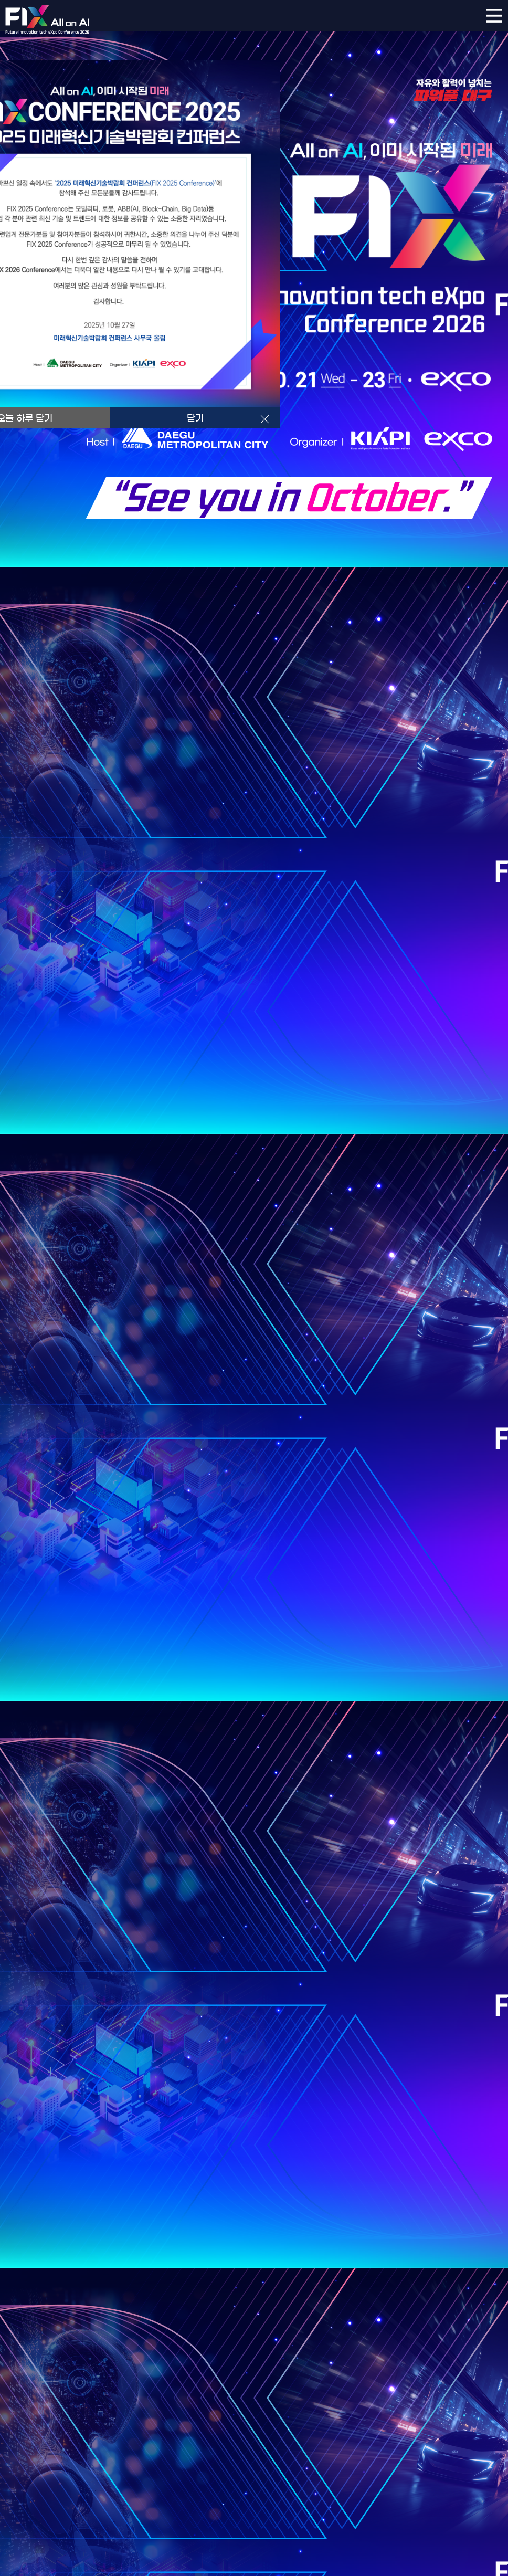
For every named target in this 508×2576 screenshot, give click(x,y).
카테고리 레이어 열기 (494, 16)
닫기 (195, 418)
